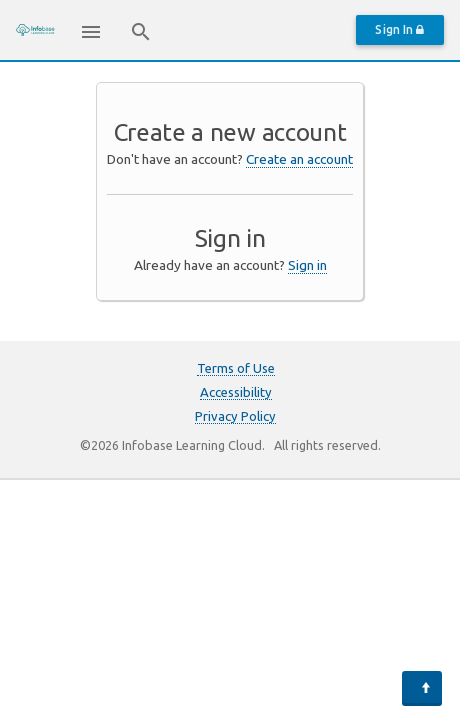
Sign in (307, 265)
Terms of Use (236, 368)
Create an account (299, 159)
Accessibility (236, 392)
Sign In (399, 29)
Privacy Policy (235, 416)
